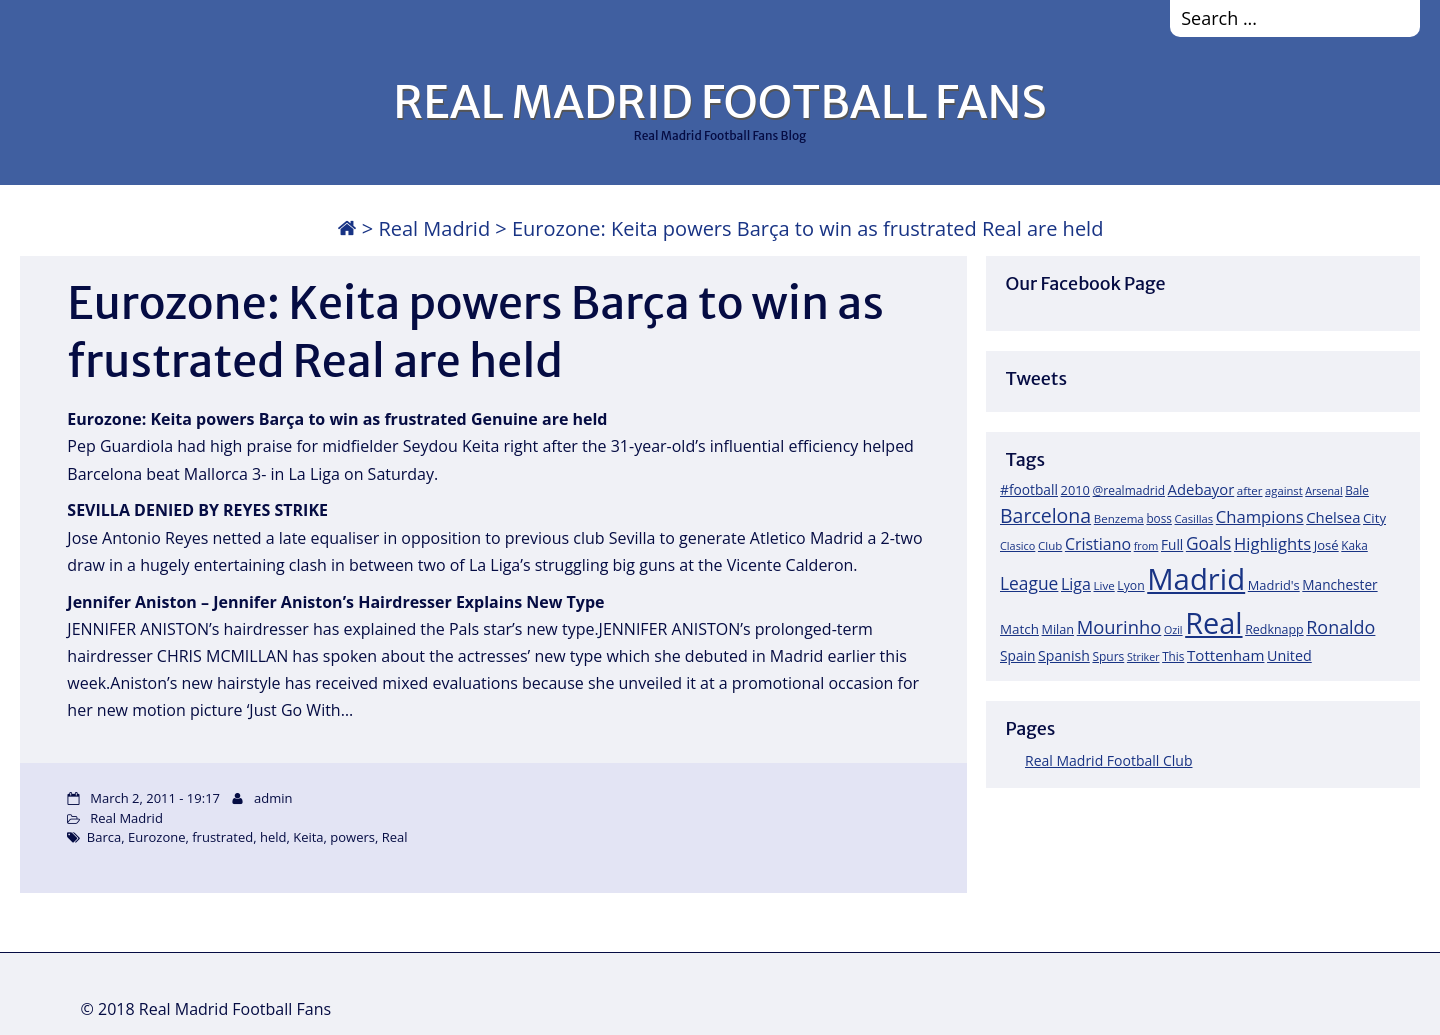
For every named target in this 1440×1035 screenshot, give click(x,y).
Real (395, 837)
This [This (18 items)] (1173, 656)
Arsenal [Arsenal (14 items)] (1323, 491)
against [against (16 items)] (1284, 490)
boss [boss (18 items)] (1159, 518)
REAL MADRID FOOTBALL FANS (719, 102)
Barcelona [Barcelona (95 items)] (1045, 515)
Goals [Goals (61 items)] (1208, 543)
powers (352, 837)
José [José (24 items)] (1326, 545)
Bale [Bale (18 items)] (1357, 490)
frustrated (222, 837)
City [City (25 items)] (1374, 518)
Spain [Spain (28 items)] (1018, 655)
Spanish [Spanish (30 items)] (1064, 655)
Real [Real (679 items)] (1213, 622)
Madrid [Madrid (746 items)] (1196, 579)
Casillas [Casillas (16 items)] (1194, 518)
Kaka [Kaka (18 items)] (1354, 545)
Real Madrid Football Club (1108, 760)
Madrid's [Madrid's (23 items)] (1274, 585)
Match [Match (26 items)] (1019, 629)
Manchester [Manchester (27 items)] (1339, 584)
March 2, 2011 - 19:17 (155, 798)
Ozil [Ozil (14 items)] (1173, 630)
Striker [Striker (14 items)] (1143, 657)
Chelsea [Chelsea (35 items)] (1333, 517)
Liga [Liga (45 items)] (1076, 584)
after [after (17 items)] (1250, 490)
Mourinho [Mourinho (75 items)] (1119, 626)
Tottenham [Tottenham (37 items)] (1225, 655)
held (273, 837)
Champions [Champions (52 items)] (1260, 516)
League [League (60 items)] (1029, 583)
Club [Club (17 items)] (1050, 545)
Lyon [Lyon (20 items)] (1130, 585)
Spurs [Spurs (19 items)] (1108, 656)
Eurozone (157, 837)
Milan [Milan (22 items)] (1058, 629)
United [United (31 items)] (1289, 655)
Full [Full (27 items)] (1172, 544)
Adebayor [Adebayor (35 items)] (1201, 489)
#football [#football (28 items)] (1029, 489)
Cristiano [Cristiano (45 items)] (1098, 544)
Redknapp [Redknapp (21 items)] (1274, 629)
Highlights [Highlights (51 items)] (1272, 543)
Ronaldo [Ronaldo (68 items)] (1340, 627)
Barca (104, 837)
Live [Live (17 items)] (1104, 585)
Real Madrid (434, 228)
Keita (308, 837)
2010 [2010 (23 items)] (1075, 490)
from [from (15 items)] (1146, 545)
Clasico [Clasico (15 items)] (1017, 545)
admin (273, 798)
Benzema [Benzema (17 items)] (1119, 518)
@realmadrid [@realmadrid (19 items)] (1129, 490)
